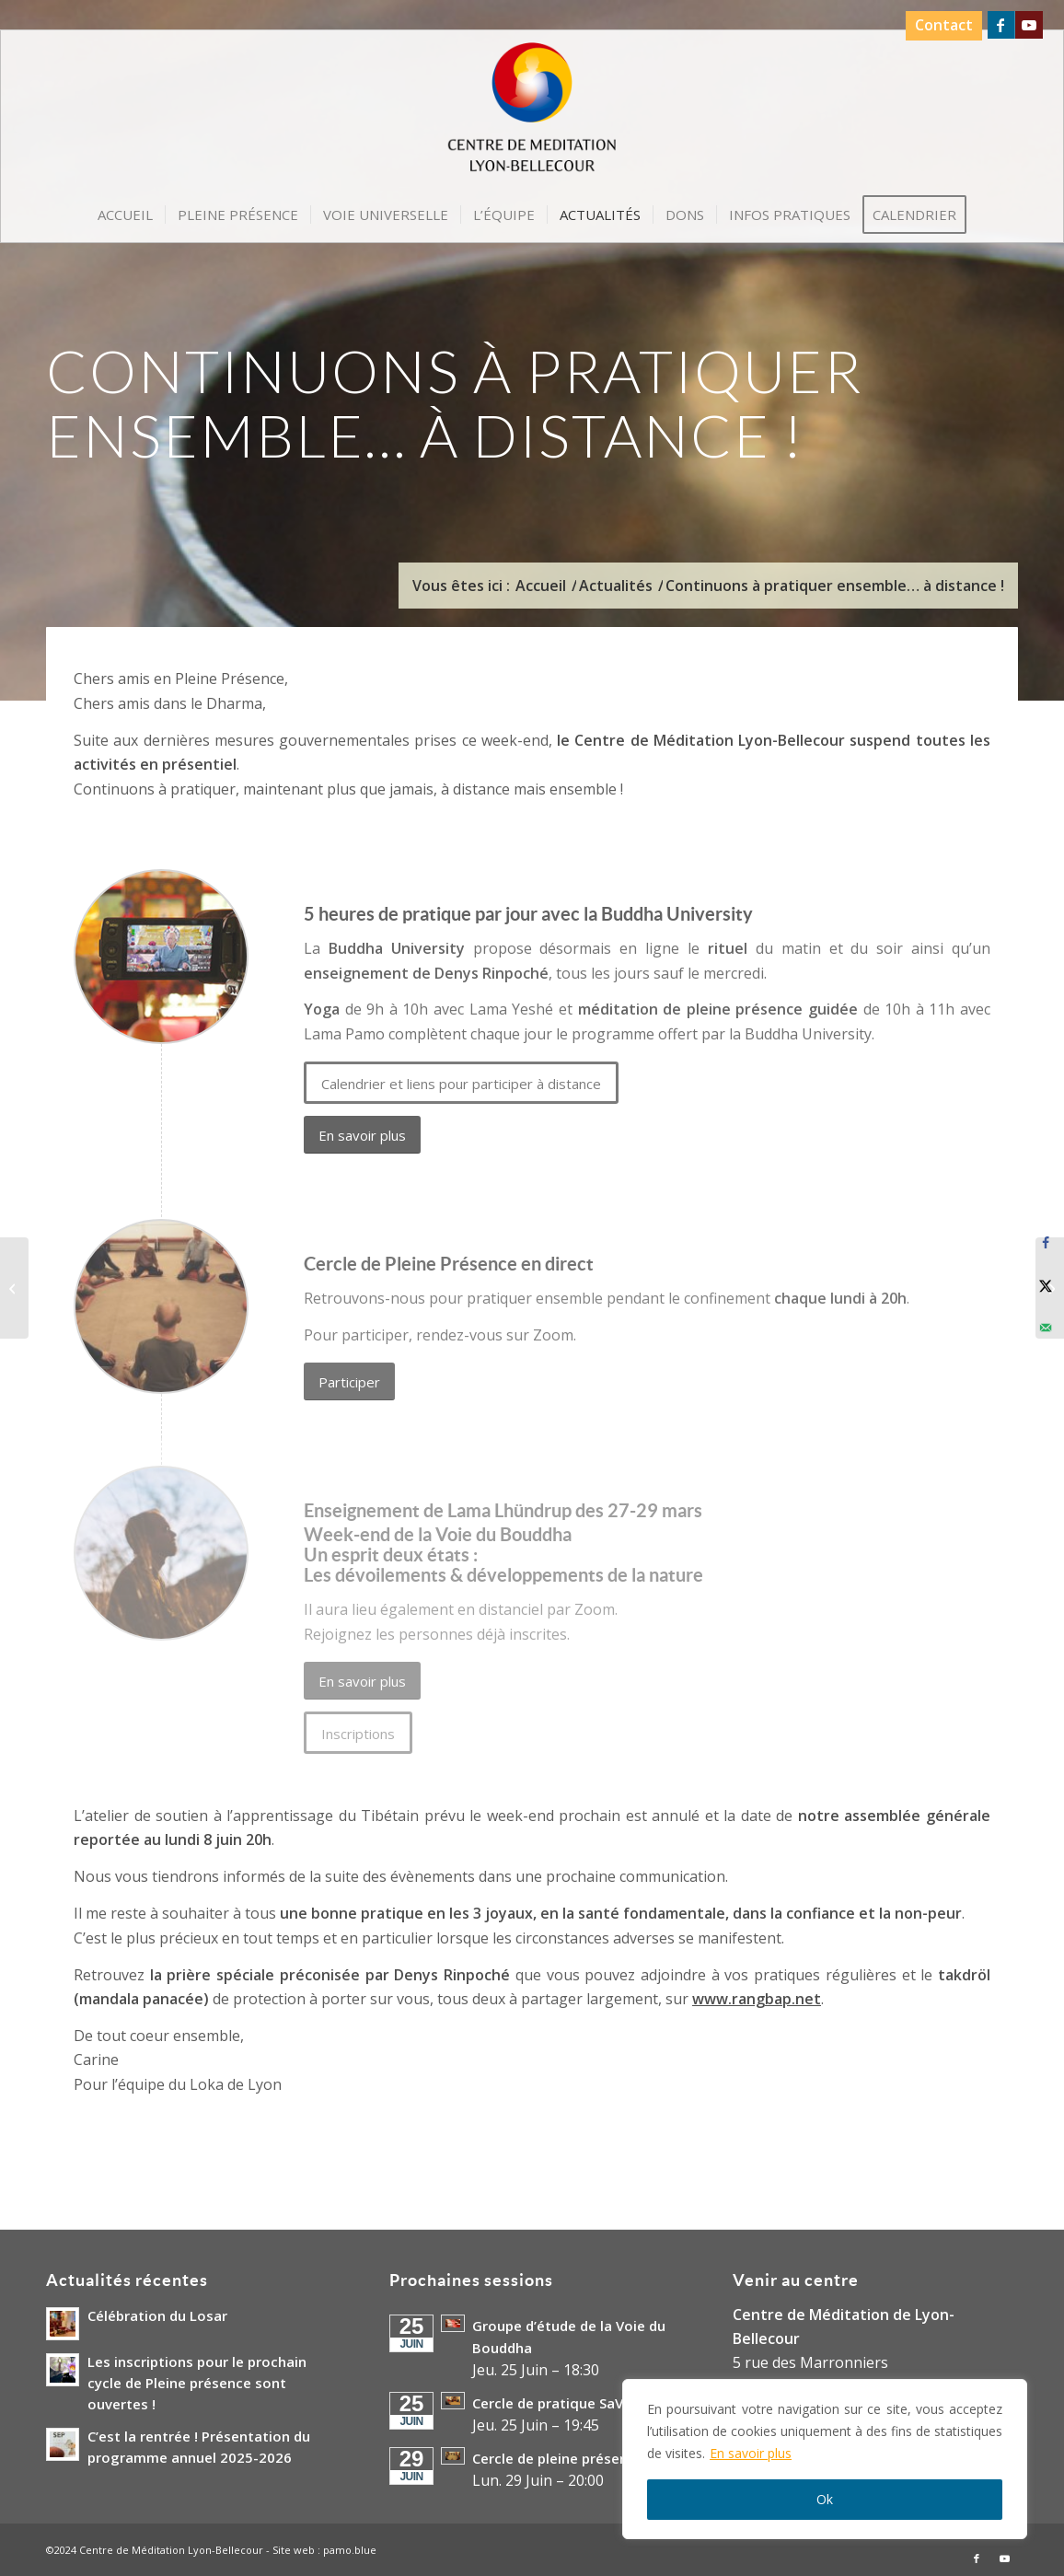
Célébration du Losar (157, 2315)
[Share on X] (1045, 1285)
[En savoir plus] (362, 1135)
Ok (824, 2499)
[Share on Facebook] (1045, 1242)
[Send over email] (1045, 1327)
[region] (824, 2459)
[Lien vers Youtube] (1029, 25)
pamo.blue (349, 2550)
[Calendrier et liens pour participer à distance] (461, 1083)
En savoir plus (751, 2453)
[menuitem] (939, 25)
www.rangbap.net (756, 1999)
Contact (944, 25)
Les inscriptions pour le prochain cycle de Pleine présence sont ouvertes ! (196, 2382)
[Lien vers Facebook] (1001, 25)
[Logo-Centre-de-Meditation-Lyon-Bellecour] (532, 113)
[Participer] (349, 1381)
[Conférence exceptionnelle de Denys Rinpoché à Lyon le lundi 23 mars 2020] (14, 1288)
